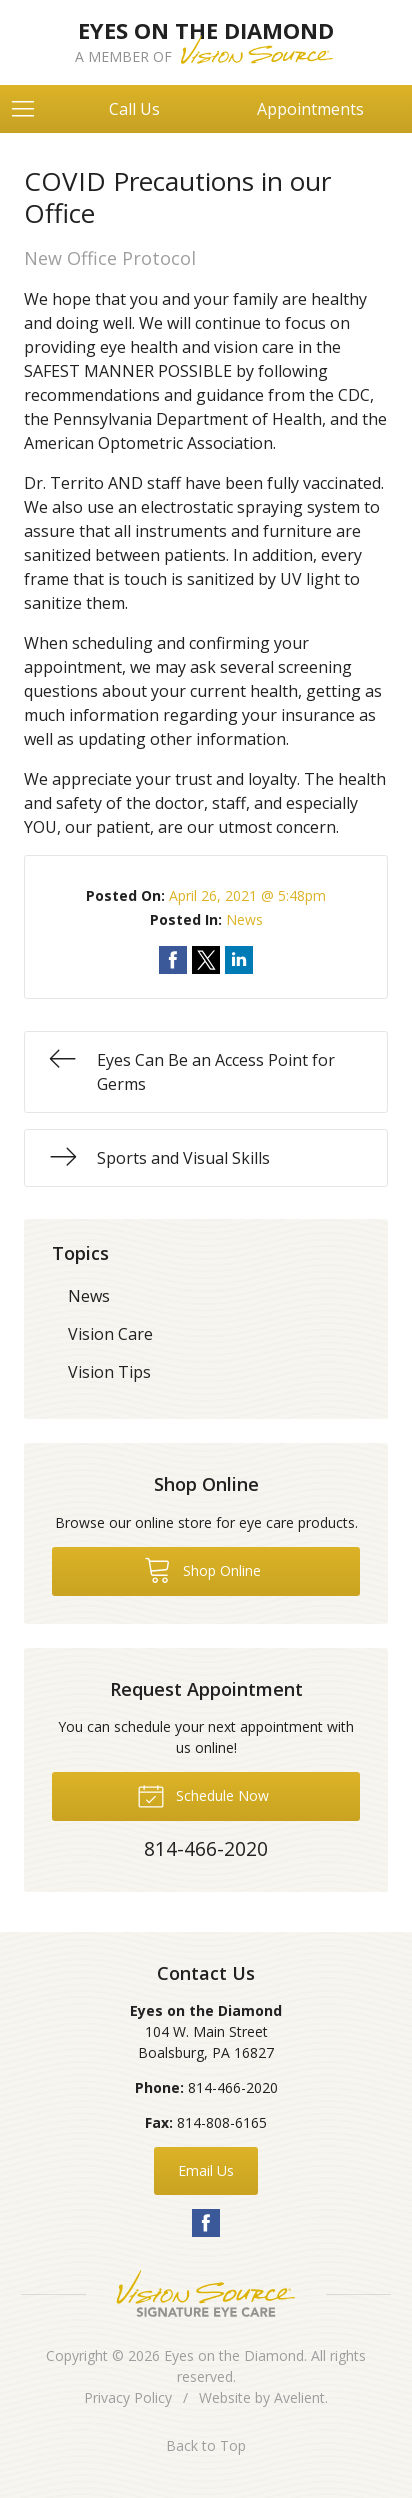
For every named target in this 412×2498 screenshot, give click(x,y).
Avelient (299, 2397)
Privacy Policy (128, 2397)
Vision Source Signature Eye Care (206, 2293)
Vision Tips (109, 1372)
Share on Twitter (206, 960)
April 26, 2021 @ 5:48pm (247, 895)
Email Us (206, 2170)
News (244, 919)
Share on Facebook (173, 960)
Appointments (310, 109)
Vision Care (110, 1334)
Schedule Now (203, 1795)
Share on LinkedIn (239, 960)
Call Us (134, 109)
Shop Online (202, 1569)
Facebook (206, 2223)
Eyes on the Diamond (234, 2355)
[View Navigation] (30, 109)
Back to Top (206, 2445)
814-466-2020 (233, 2087)
